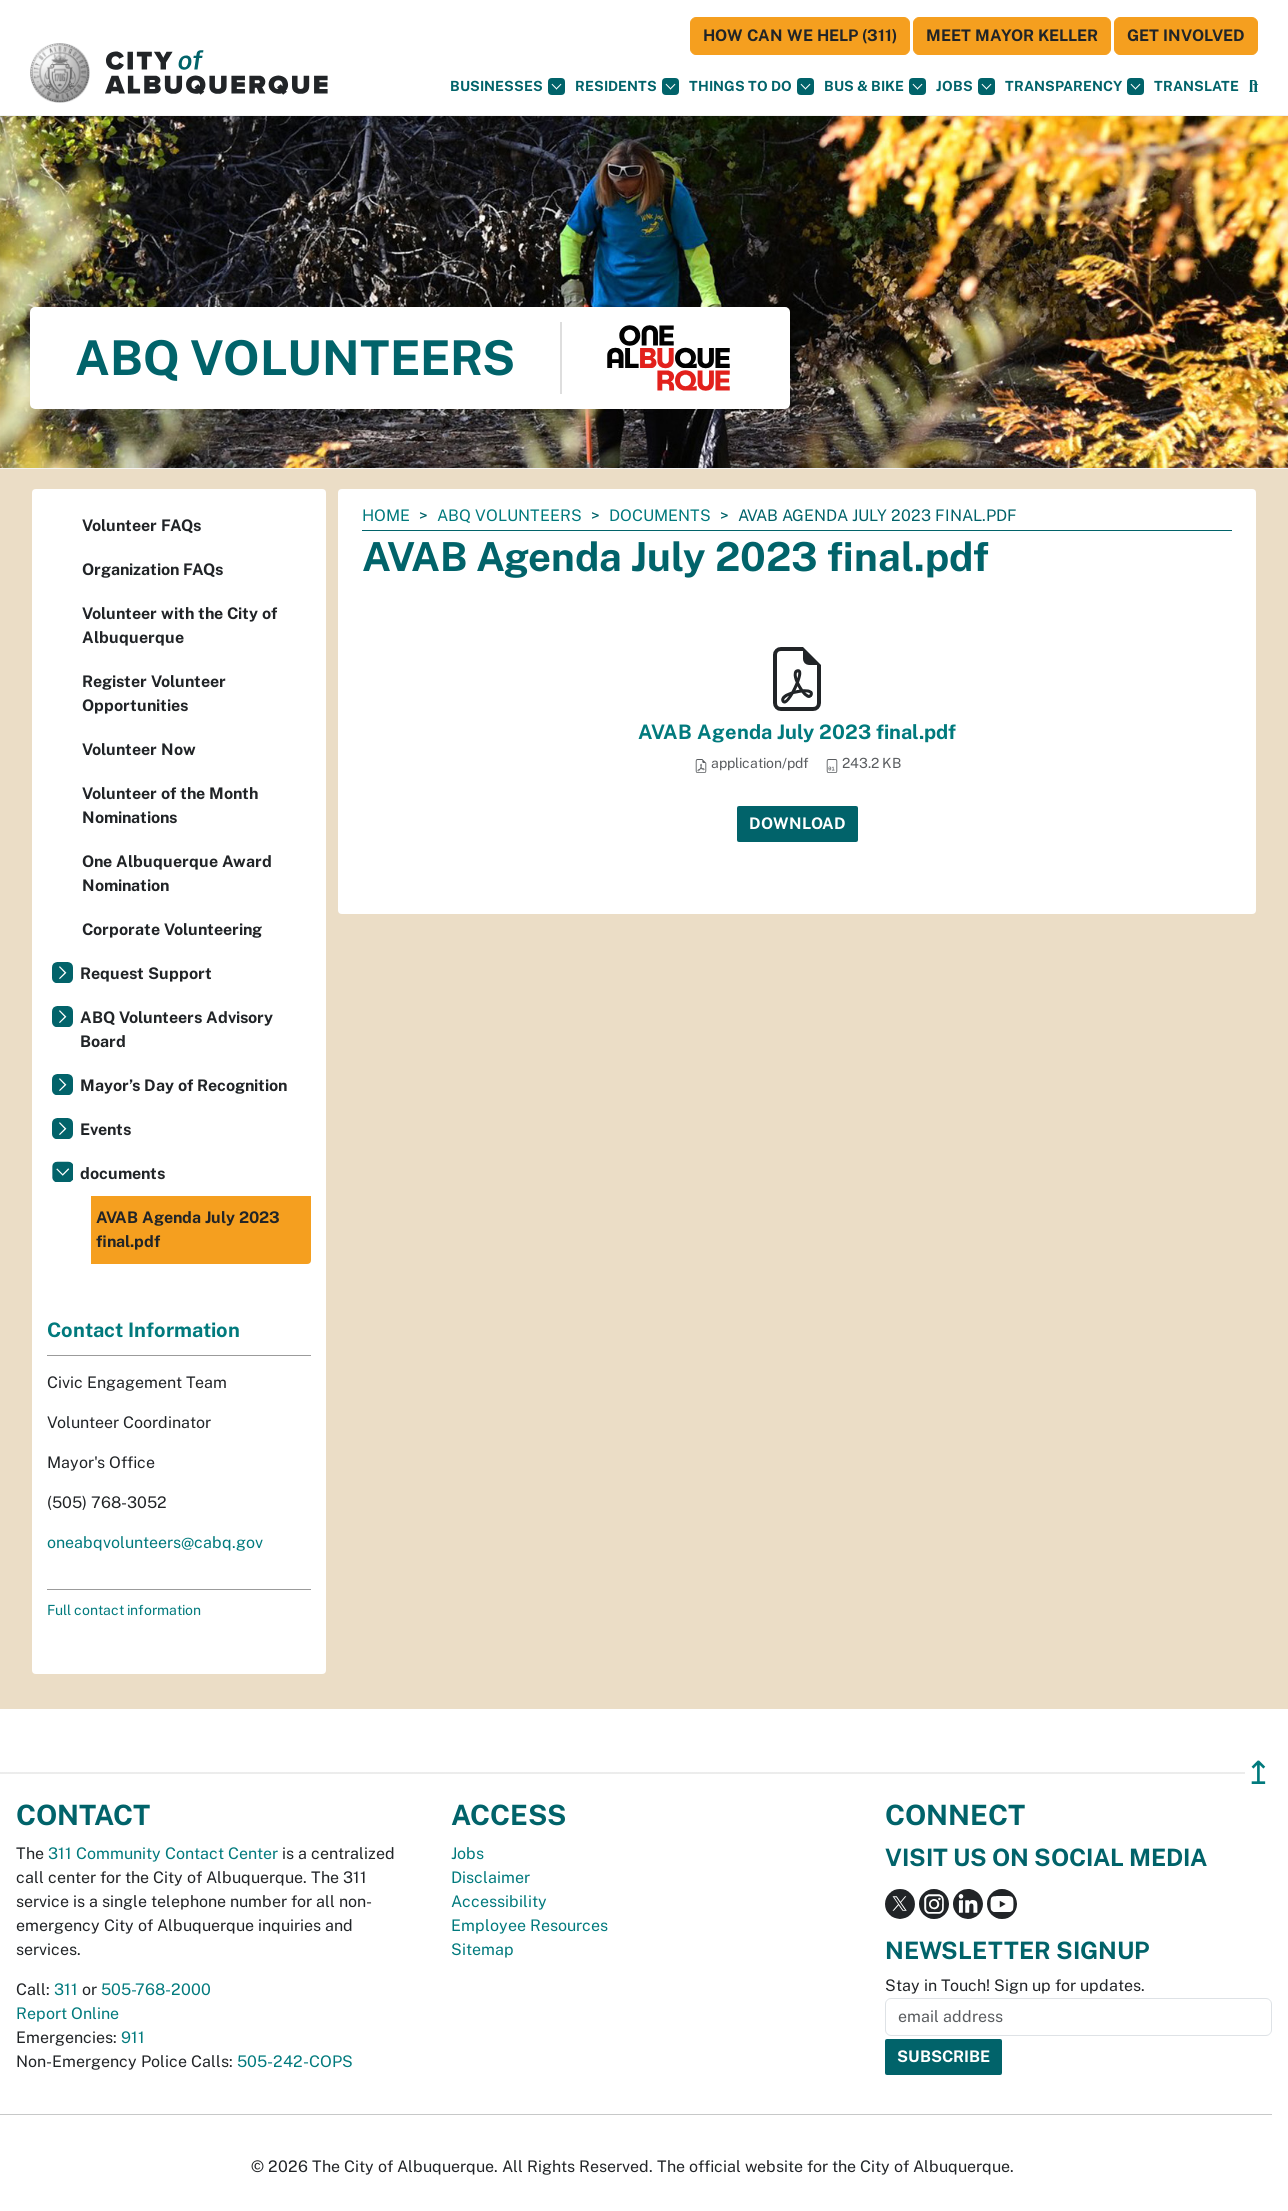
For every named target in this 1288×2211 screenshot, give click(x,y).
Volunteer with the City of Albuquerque (179, 625)
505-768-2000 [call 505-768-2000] (156, 1989)
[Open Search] (1253, 86)
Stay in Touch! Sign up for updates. (1015, 1985)
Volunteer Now (139, 749)
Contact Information (143, 1330)
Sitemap (482, 1949)
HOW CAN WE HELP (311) (800, 35)
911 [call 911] (133, 2037)
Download (797, 823)
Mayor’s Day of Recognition (183, 1085)
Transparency (1074, 86)
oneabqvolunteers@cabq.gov (155, 1542)
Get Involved (1186, 35)
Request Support (146, 973)
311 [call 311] (66, 1989)
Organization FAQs (152, 569)
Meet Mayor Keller (1012, 35)
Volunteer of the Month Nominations (170, 805)
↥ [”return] (1258, 1772)
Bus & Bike (875, 86)
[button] (1196, 86)
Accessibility (499, 1901)
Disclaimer (490, 1877)
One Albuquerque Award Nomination (177, 873)
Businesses (507, 86)
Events (105, 1129)
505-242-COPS (295, 2061)
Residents (627, 86)
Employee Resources (529, 1925)
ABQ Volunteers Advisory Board (176, 1029)
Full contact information (124, 1610)
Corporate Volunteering (172, 929)
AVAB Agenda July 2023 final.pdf (797, 732)
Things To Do (751, 86)
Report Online (67, 2013)
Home (386, 515)
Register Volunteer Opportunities (154, 693)
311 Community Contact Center (163, 1853)
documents (660, 515)
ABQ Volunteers (509, 515)
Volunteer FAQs (141, 525)
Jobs (965, 86)
